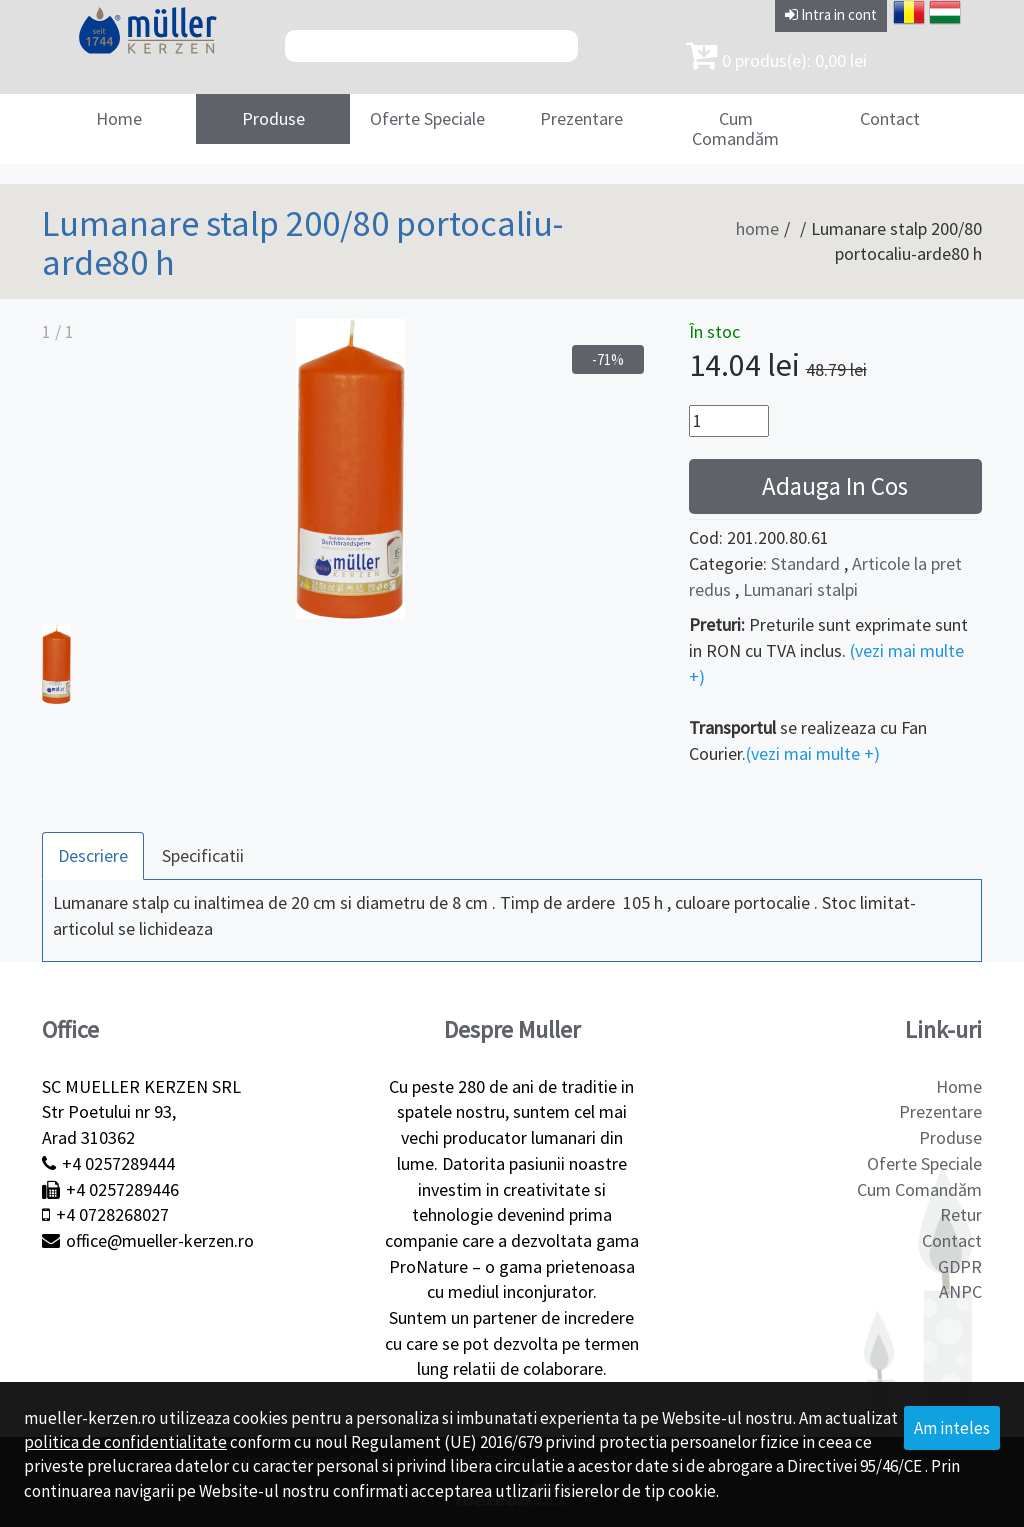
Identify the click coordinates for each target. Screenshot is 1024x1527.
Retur (961, 1214)
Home (119, 118)
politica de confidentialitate (125, 1442)
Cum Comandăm (735, 128)
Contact (890, 118)
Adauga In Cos (835, 486)
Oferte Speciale (427, 118)
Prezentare (581, 118)
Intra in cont (831, 14)
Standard (805, 563)
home (757, 228)
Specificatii (203, 855)
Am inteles (952, 1428)
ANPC (960, 1291)
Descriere (93, 855)
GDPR (960, 1266)
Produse (273, 118)
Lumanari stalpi (800, 589)
